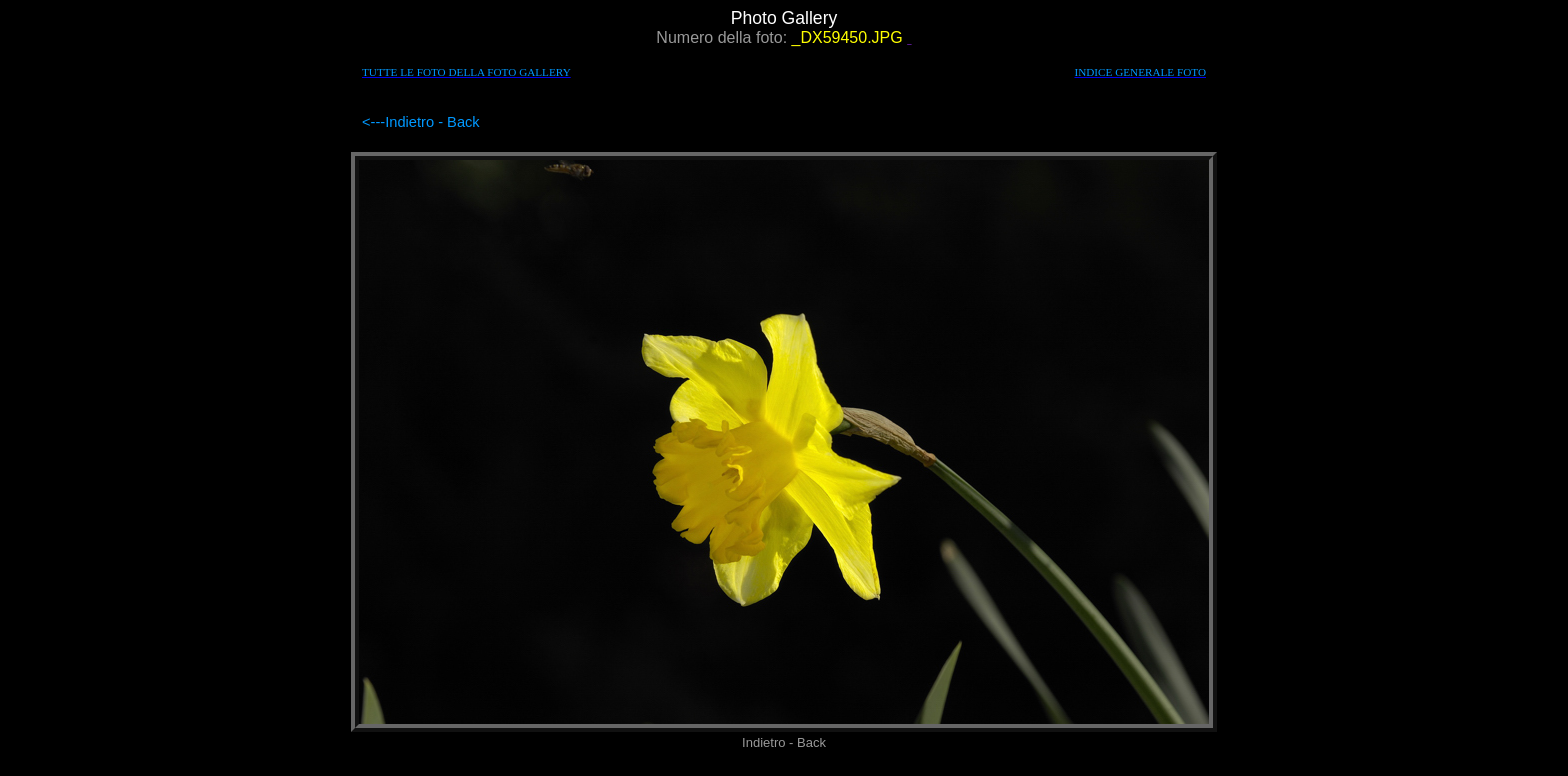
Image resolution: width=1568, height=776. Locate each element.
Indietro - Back (432, 122)
